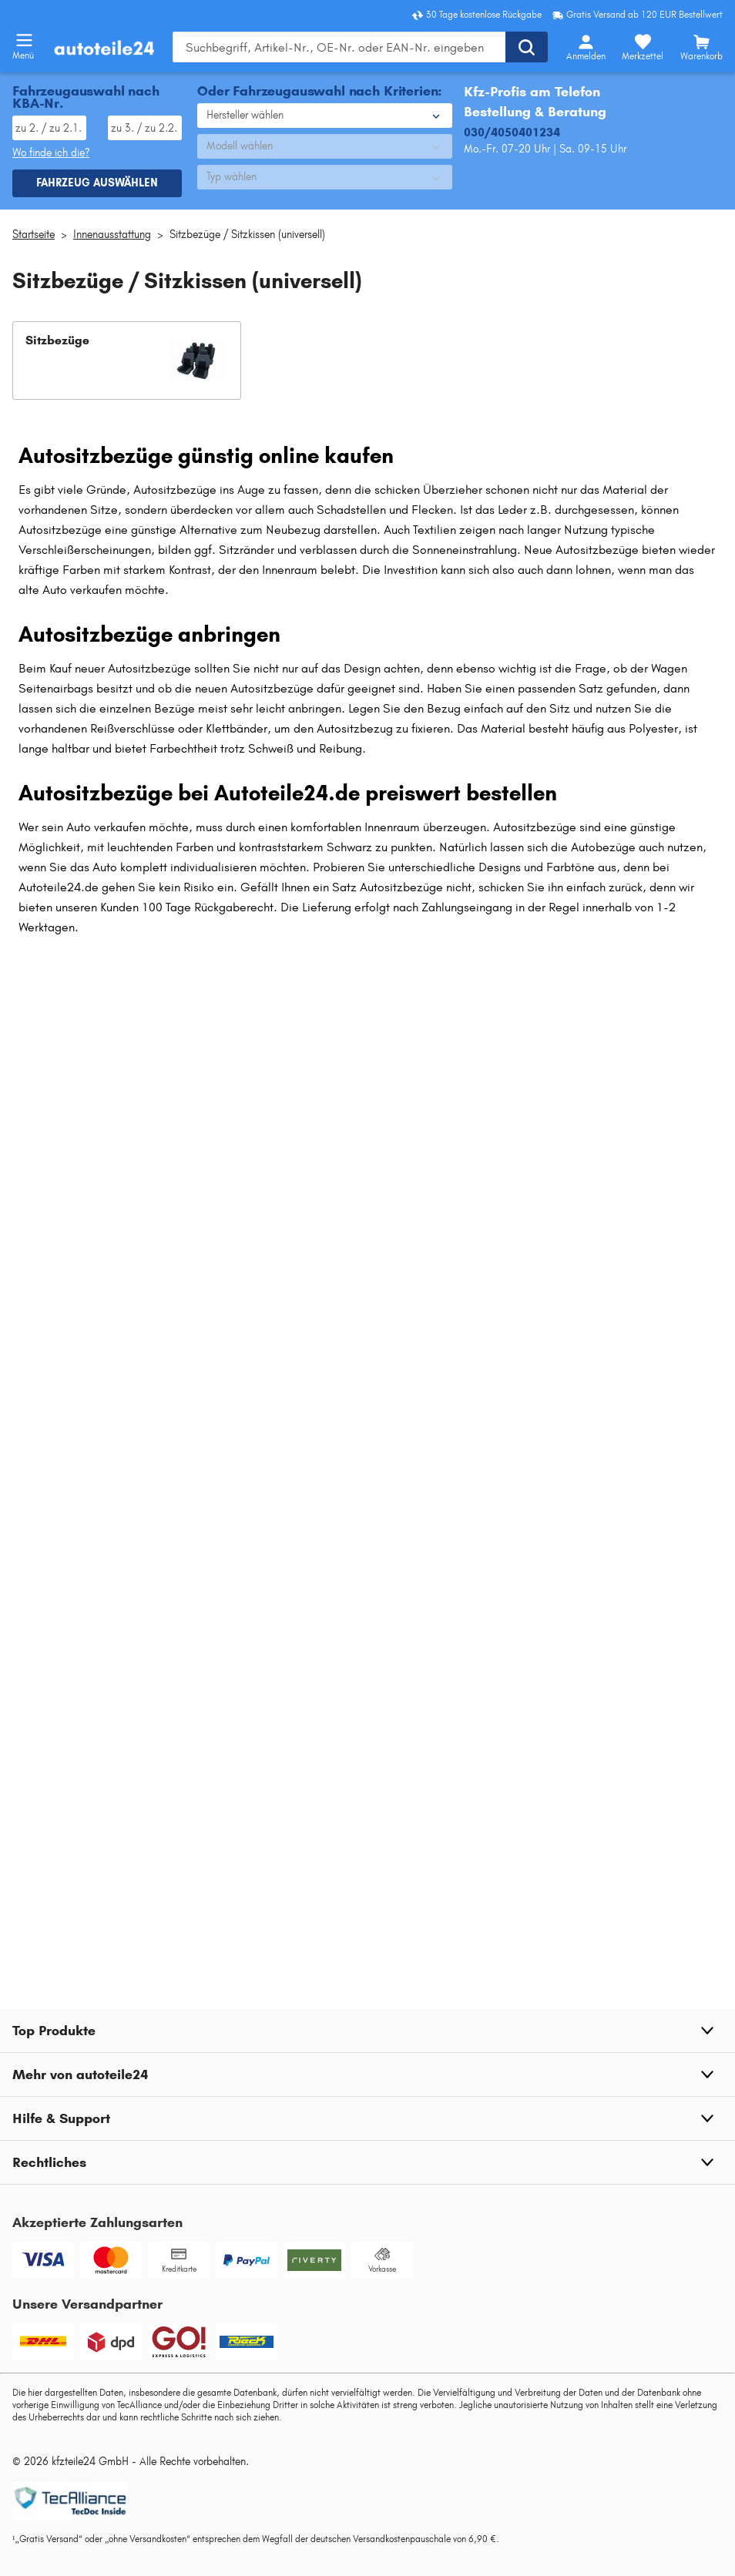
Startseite (33, 234)
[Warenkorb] (701, 47)
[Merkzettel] (642, 47)
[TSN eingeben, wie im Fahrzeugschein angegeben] (145, 128)
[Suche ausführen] (526, 47)
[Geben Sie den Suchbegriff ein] (339, 47)
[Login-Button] (585, 47)
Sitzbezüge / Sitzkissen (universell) (247, 234)
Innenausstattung (112, 234)
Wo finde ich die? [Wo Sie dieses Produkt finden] (50, 152)
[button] (126, 360)
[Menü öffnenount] (23, 40)
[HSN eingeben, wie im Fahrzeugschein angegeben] (49, 128)
